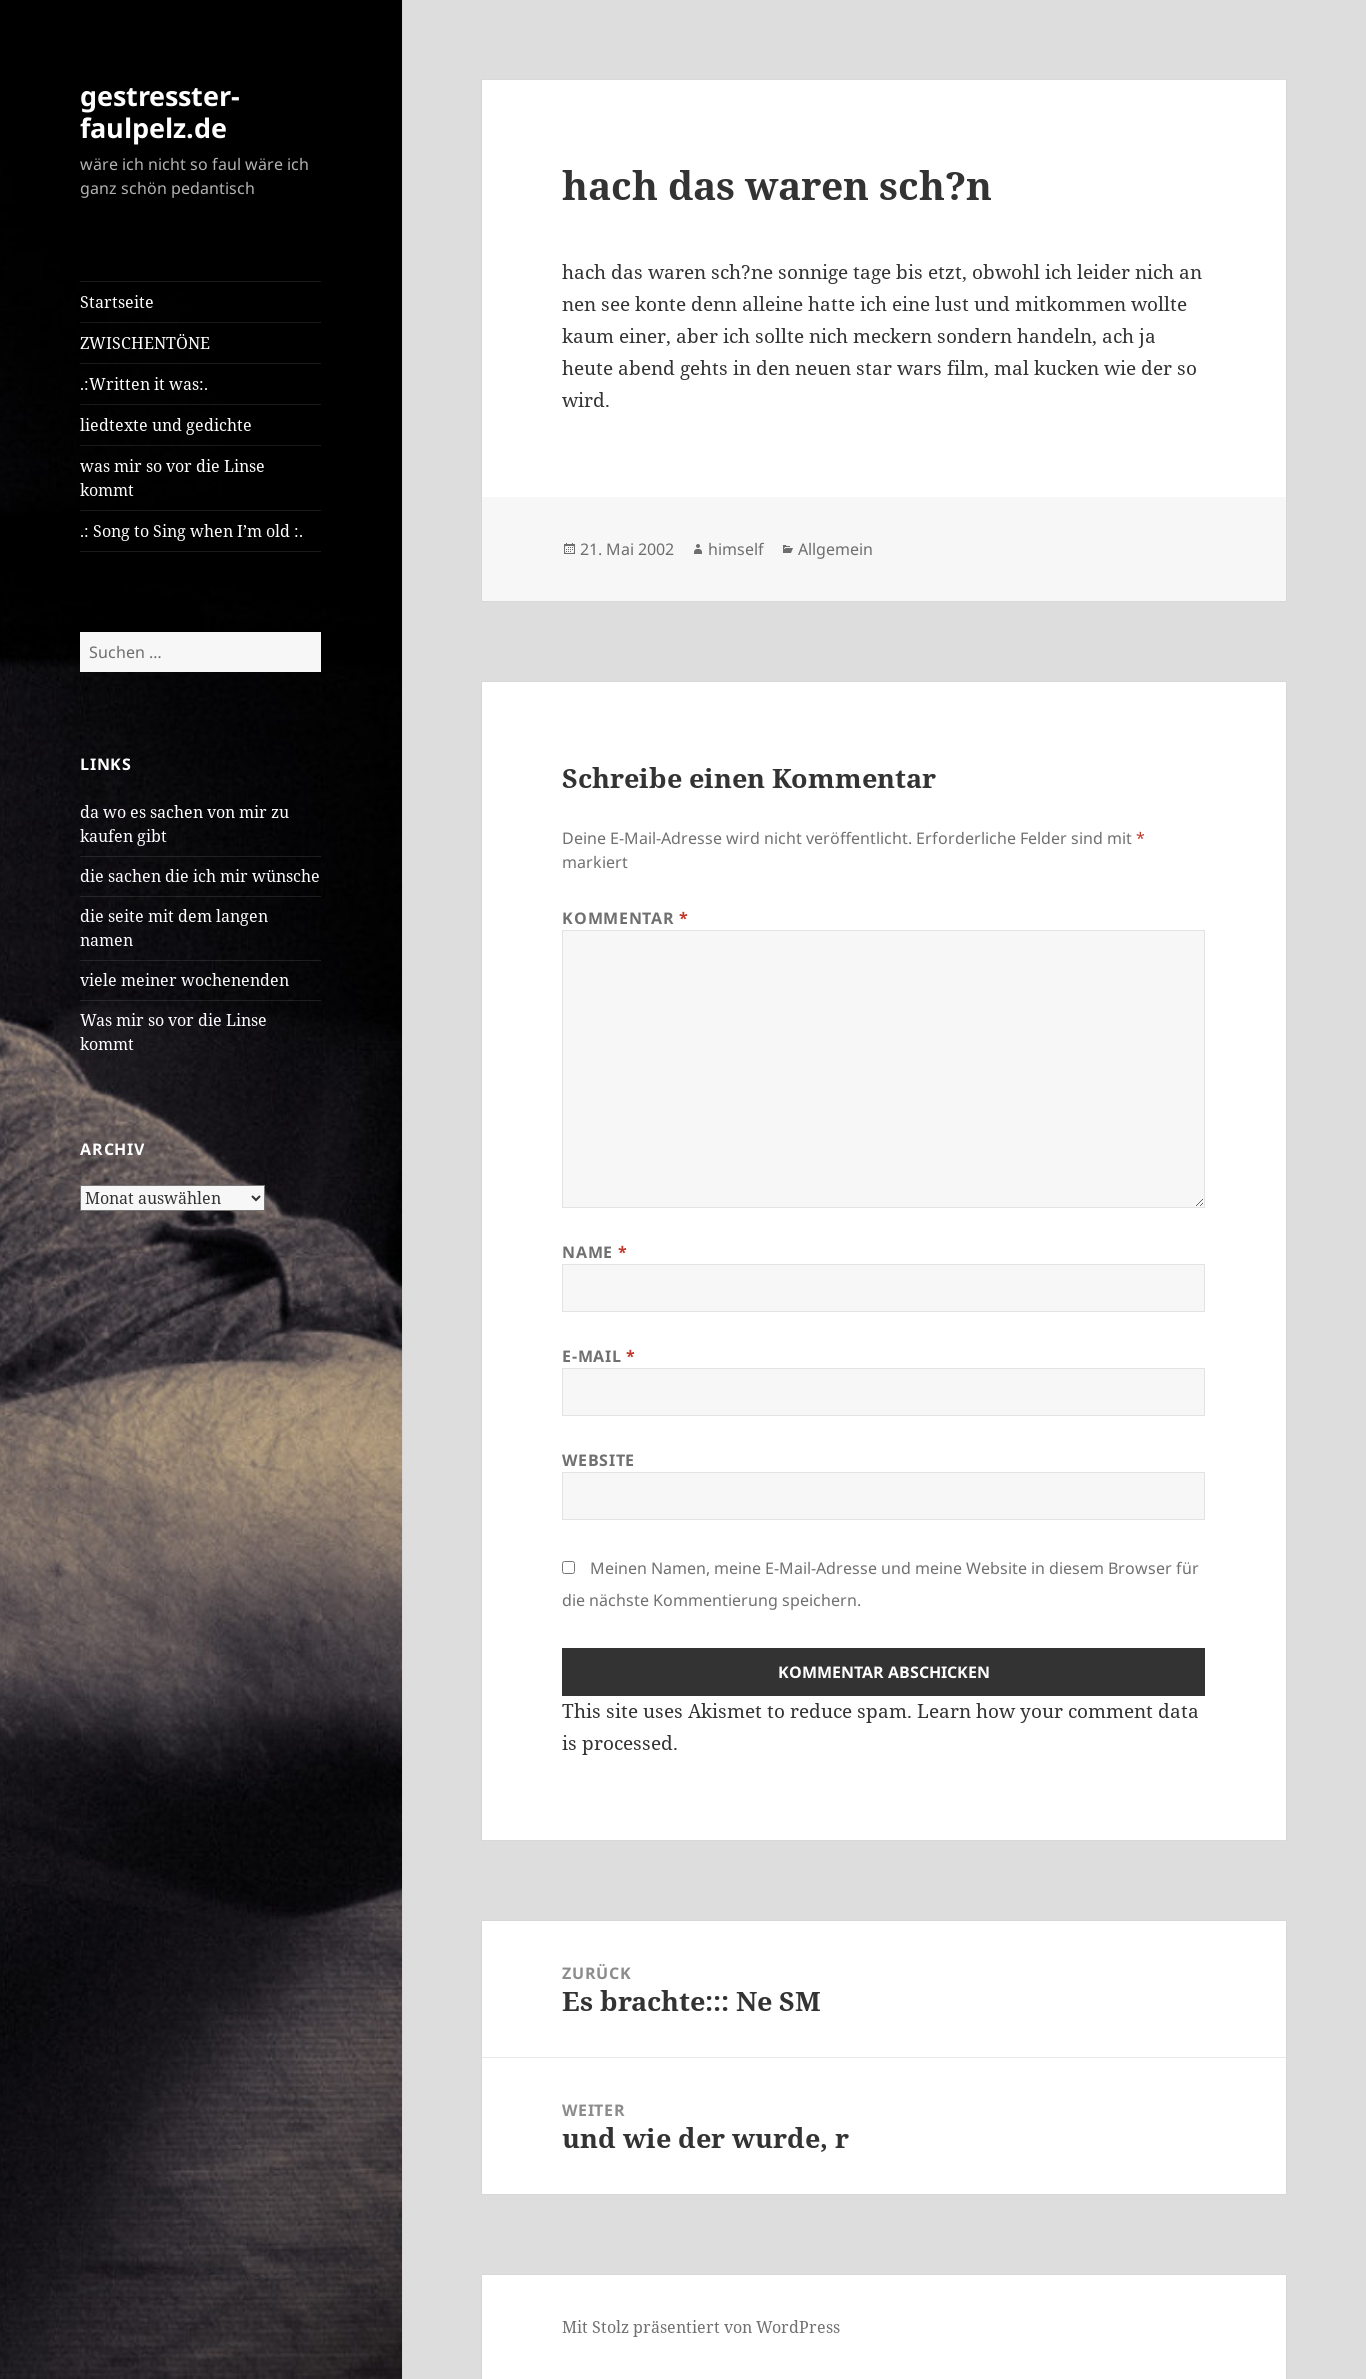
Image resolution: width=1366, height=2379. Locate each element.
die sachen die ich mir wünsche (200, 876)
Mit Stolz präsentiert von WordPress (701, 2327)
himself (736, 549)
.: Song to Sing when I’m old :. (191, 531)
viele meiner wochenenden (184, 980)
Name (594, 1252)
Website (598, 1460)
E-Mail (598, 1356)
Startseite (117, 302)
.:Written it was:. (144, 384)
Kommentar (625, 918)
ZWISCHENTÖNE (145, 343)
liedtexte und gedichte (166, 425)
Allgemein (835, 549)
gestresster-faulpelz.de (160, 111)
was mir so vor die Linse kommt (172, 478)
